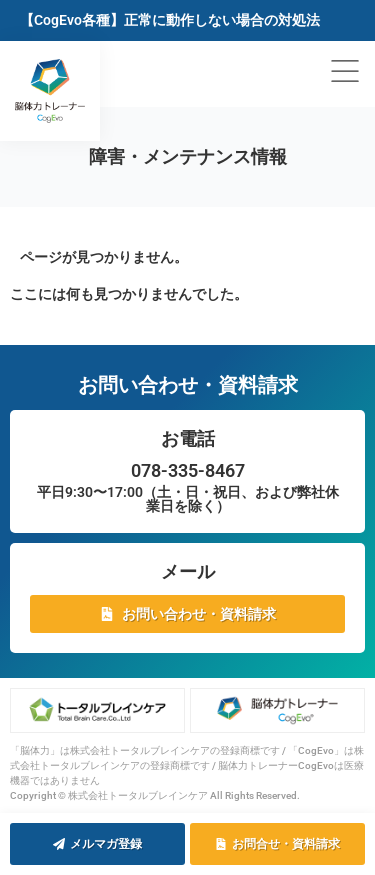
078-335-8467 (188, 470)
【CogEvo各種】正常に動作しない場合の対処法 (170, 20)
